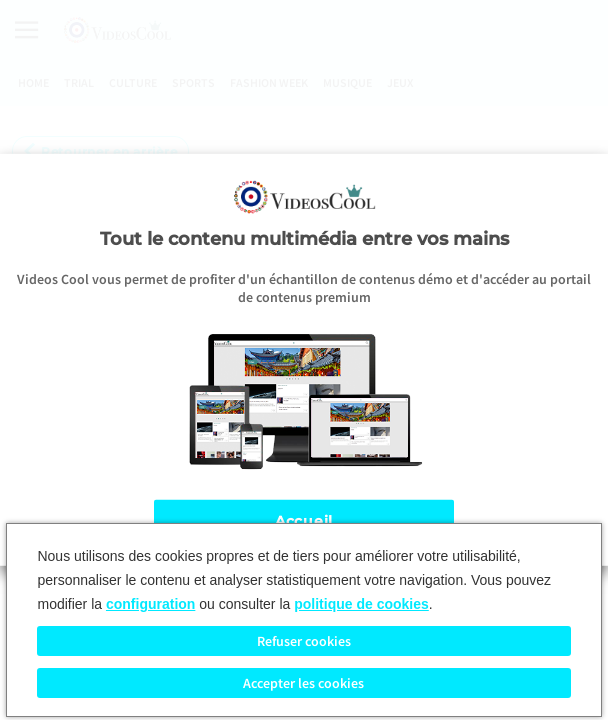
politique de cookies (361, 604)
